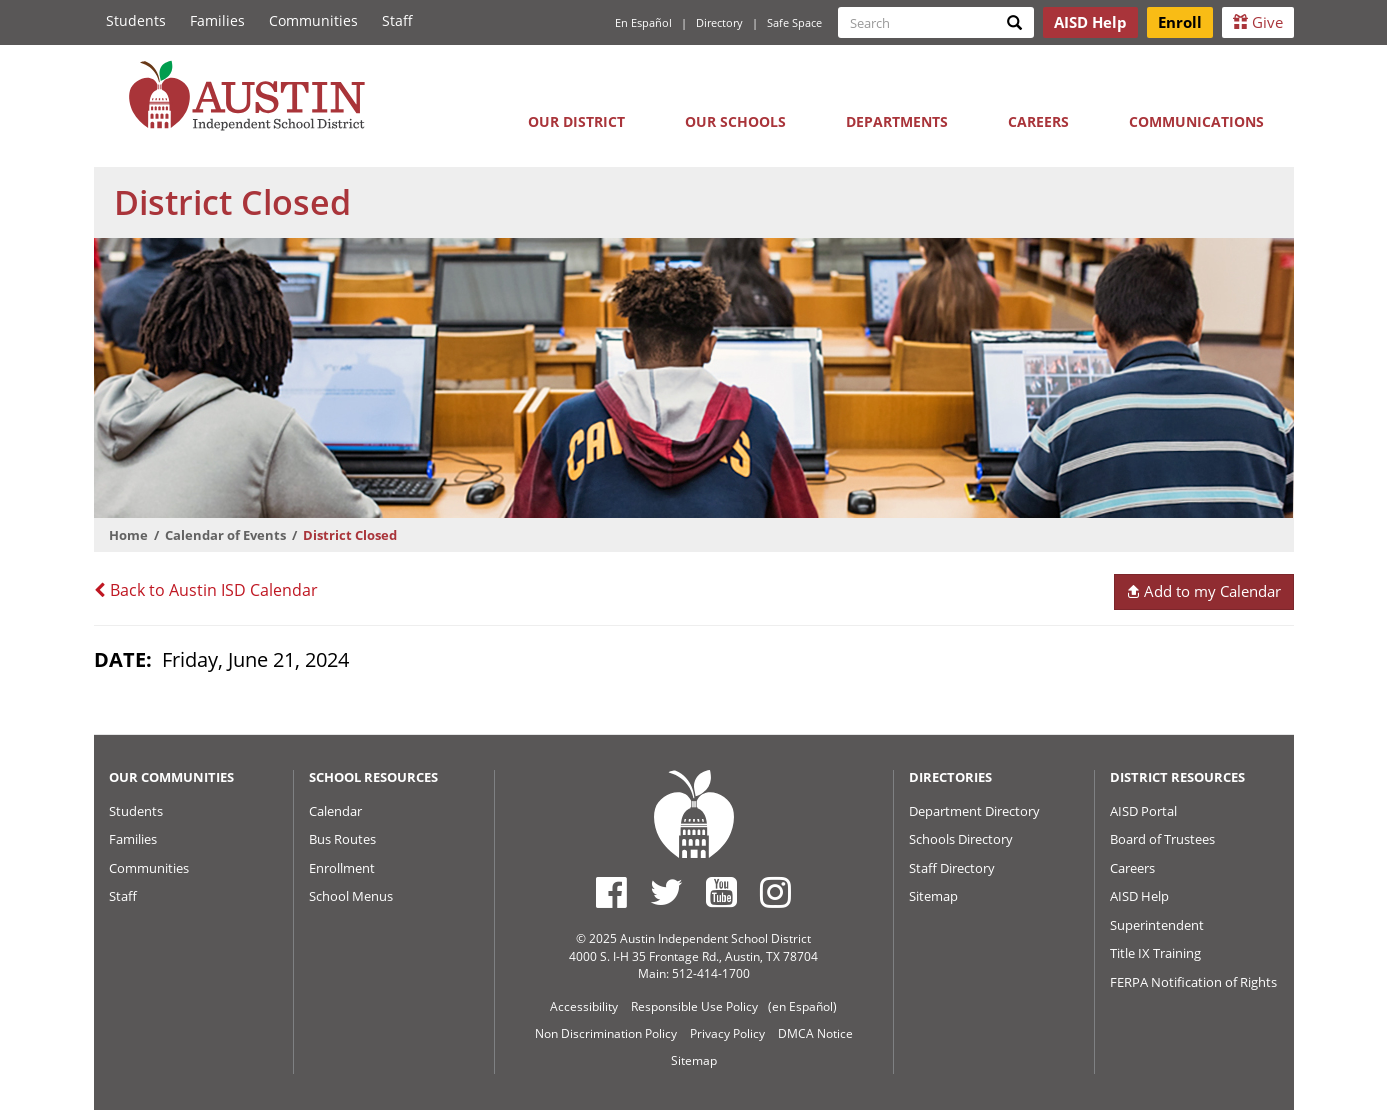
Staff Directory (952, 868)
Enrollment (342, 868)
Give (1258, 22)
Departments (897, 121)
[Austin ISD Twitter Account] (666, 892)
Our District (576, 121)
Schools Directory (961, 839)
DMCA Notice (815, 1033)
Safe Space (794, 22)
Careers (1038, 121)
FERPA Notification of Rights (1193, 982)
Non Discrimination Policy (606, 1033)
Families (217, 20)
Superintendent (1157, 925)
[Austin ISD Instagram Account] (775, 892)
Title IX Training (1155, 953)
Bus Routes (342, 839)
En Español (643, 22)
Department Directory (974, 811)
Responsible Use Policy (694, 1006)
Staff (397, 20)
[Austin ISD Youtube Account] (721, 892)
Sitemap (933, 896)
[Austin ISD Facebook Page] (611, 892)
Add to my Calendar (1203, 591)
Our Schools (735, 121)
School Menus (351, 896)
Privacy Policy (727, 1033)
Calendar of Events (225, 535)
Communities (313, 20)
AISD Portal (1143, 811)
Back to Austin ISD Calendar (206, 590)
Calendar (335, 811)
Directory (719, 22)
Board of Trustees (1162, 839)
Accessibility (584, 1006)
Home (128, 535)
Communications (1196, 121)
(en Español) (802, 1006)
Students (136, 20)
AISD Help (1139, 896)
